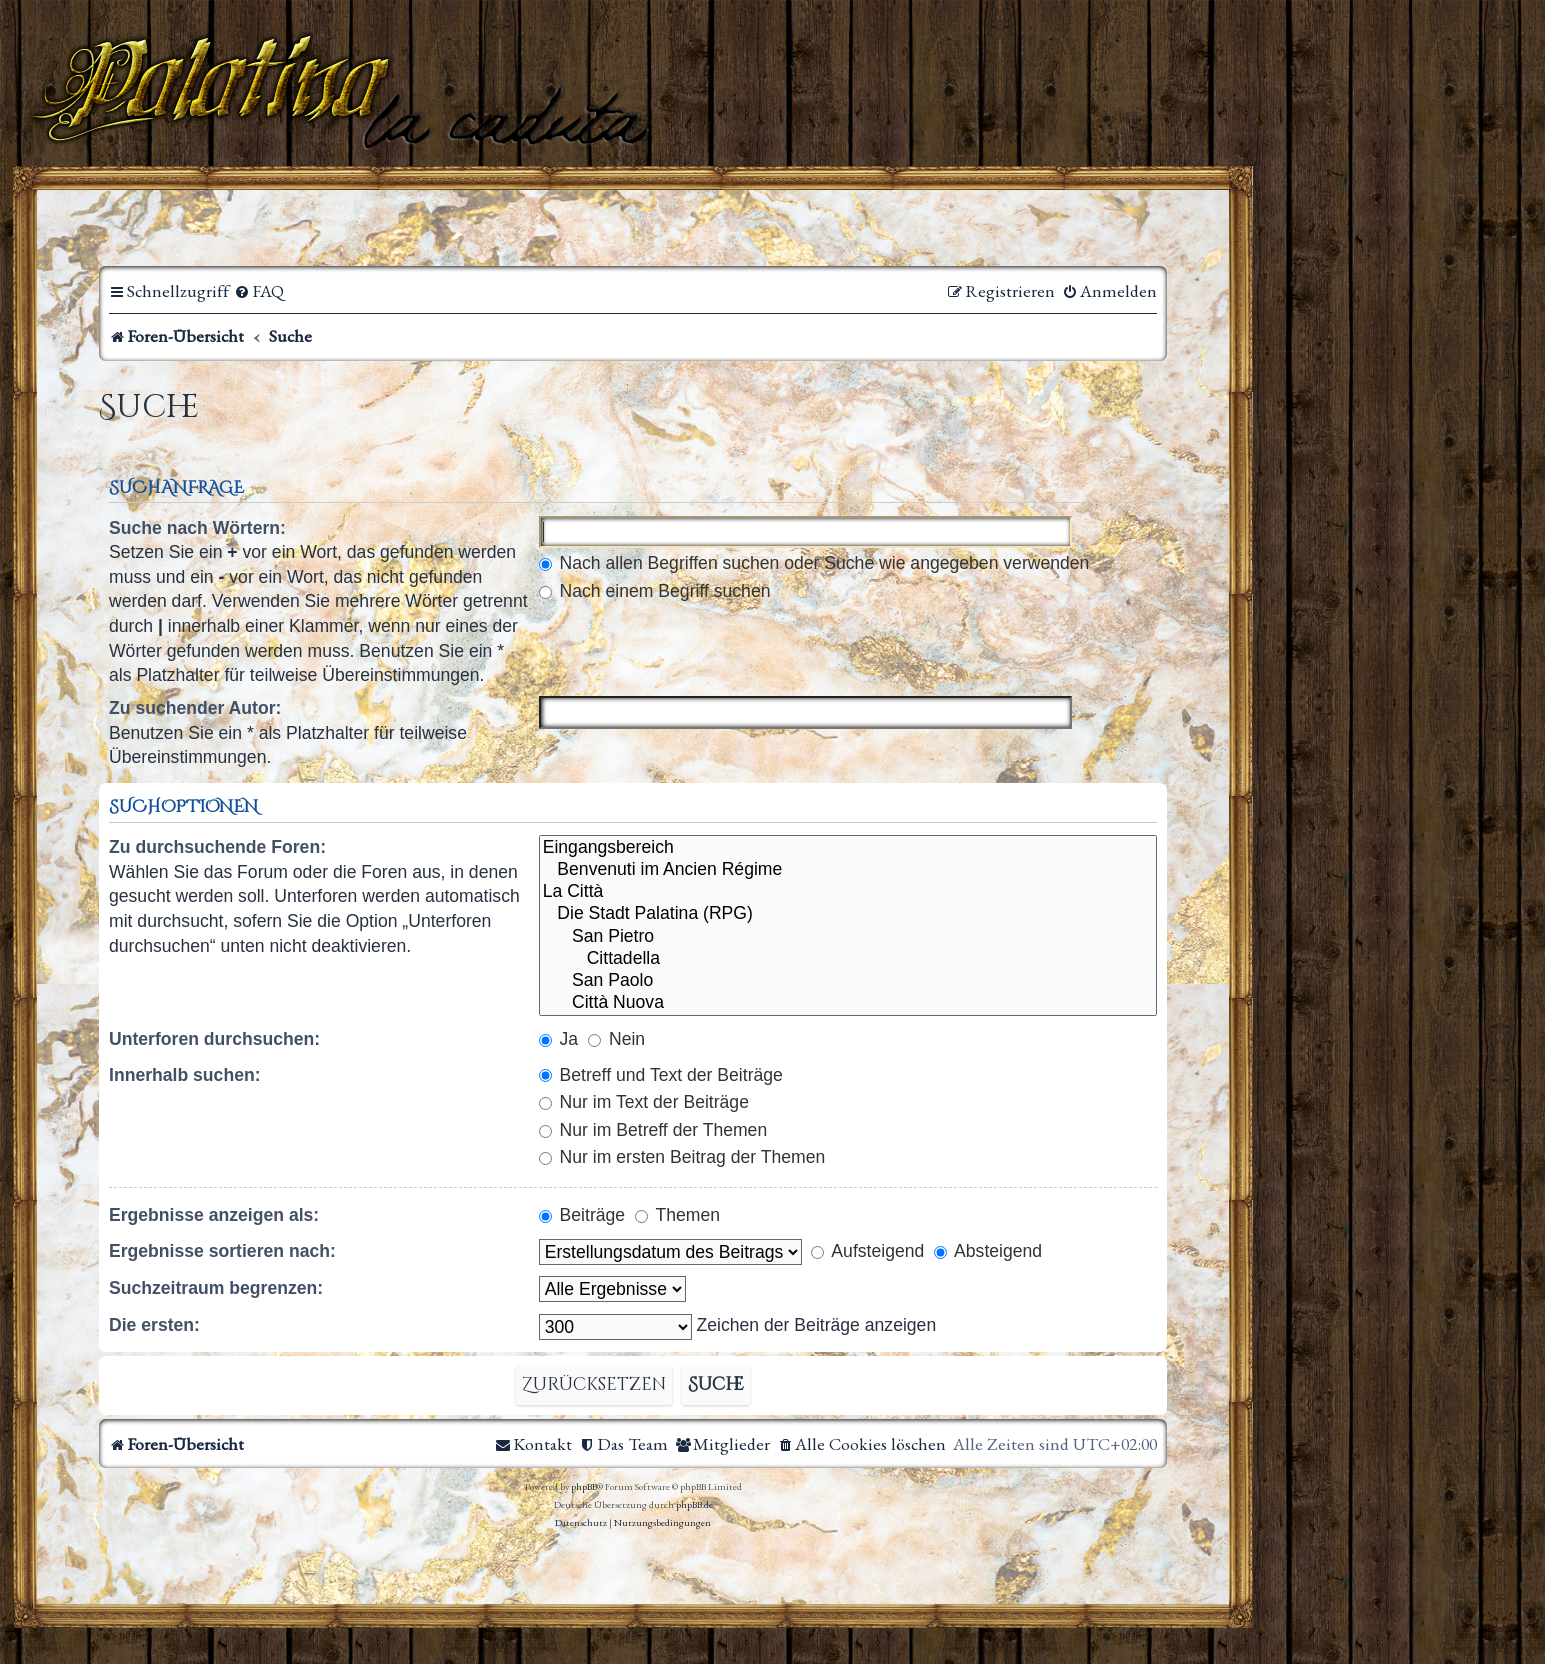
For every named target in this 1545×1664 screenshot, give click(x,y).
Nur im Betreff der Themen (653, 1130)
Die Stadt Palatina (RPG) (848, 914)
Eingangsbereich (848, 848)
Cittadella (848, 959)
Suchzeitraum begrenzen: (216, 1288)
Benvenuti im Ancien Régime (848, 870)
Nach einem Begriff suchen (655, 591)
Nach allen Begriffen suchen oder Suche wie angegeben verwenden (814, 563)
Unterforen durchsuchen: (214, 1039)
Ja (558, 1039)
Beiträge (582, 1215)
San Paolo (848, 981)
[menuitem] (259, 291)
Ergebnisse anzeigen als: (214, 1215)
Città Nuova (848, 1003)
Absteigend (988, 1251)
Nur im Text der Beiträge (644, 1102)
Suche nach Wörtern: (197, 528)
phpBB (584, 1486)
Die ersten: (154, 1325)
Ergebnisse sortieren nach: (222, 1251)
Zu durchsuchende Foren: (217, 847)
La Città (848, 892)
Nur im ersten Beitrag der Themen (682, 1157)
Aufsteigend (867, 1251)
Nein (616, 1039)
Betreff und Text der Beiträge (661, 1075)
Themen (677, 1215)
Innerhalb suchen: (185, 1075)
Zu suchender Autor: (195, 708)
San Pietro (848, 937)
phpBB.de (694, 1504)
